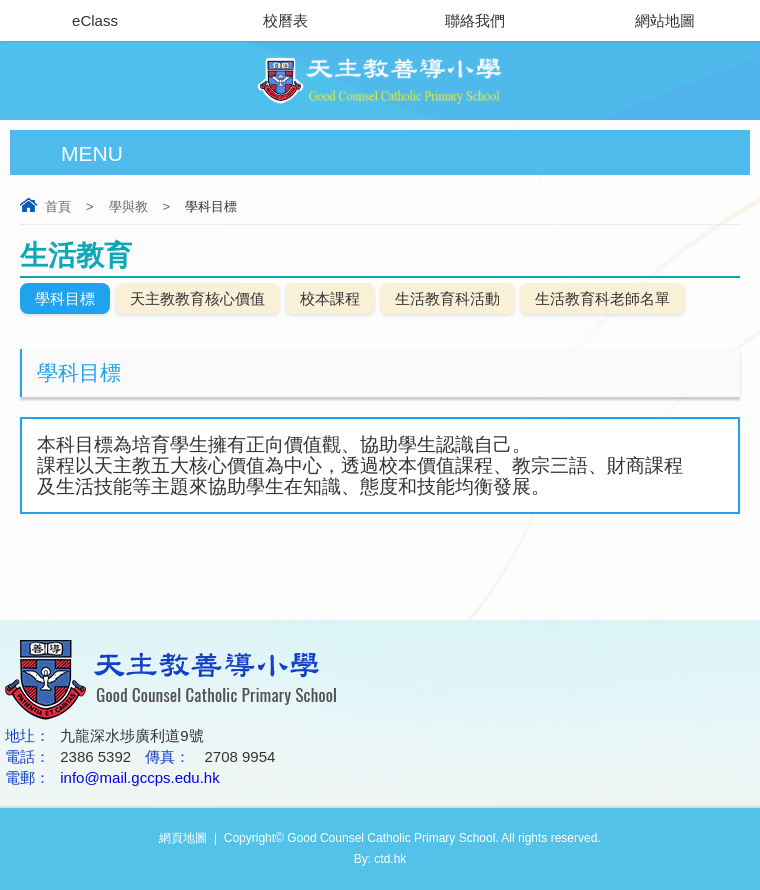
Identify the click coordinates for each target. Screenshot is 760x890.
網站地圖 (665, 20)
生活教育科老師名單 (602, 298)
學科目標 (65, 298)
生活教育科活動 (447, 298)
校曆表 (285, 20)
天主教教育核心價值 (197, 298)
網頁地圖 (183, 838)
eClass (95, 20)
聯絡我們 (475, 20)
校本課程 (330, 298)
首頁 (58, 206)
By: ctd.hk (380, 859)
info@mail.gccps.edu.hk (139, 777)
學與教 (128, 206)
